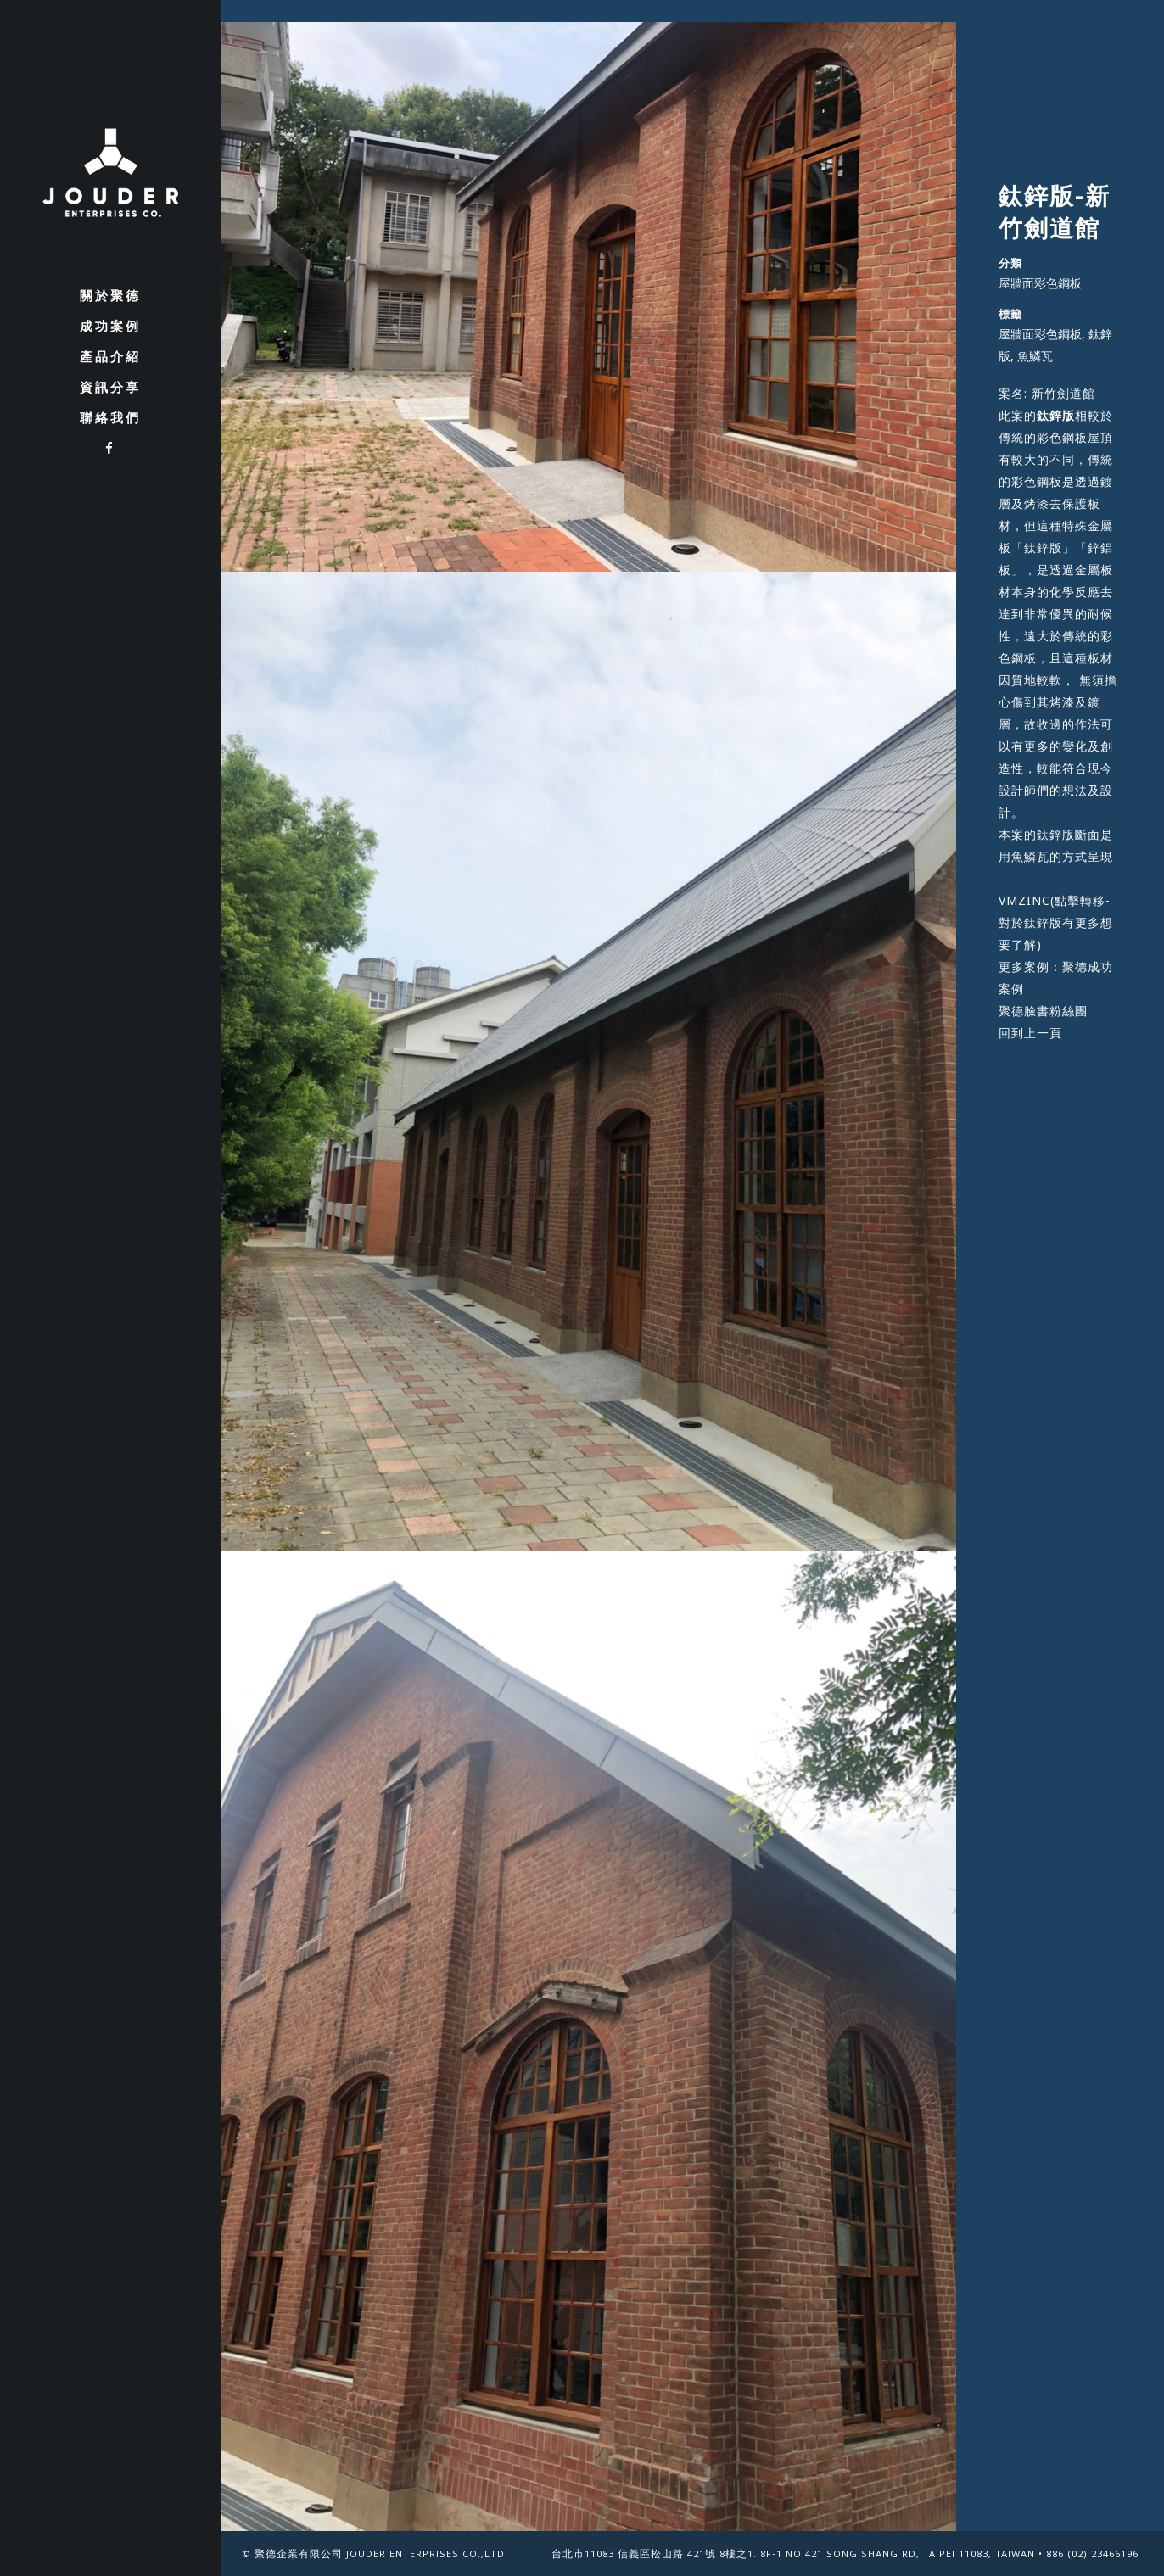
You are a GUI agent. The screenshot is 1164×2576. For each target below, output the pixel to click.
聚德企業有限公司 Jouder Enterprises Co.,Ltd (380, 2555)
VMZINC (1024, 900)
